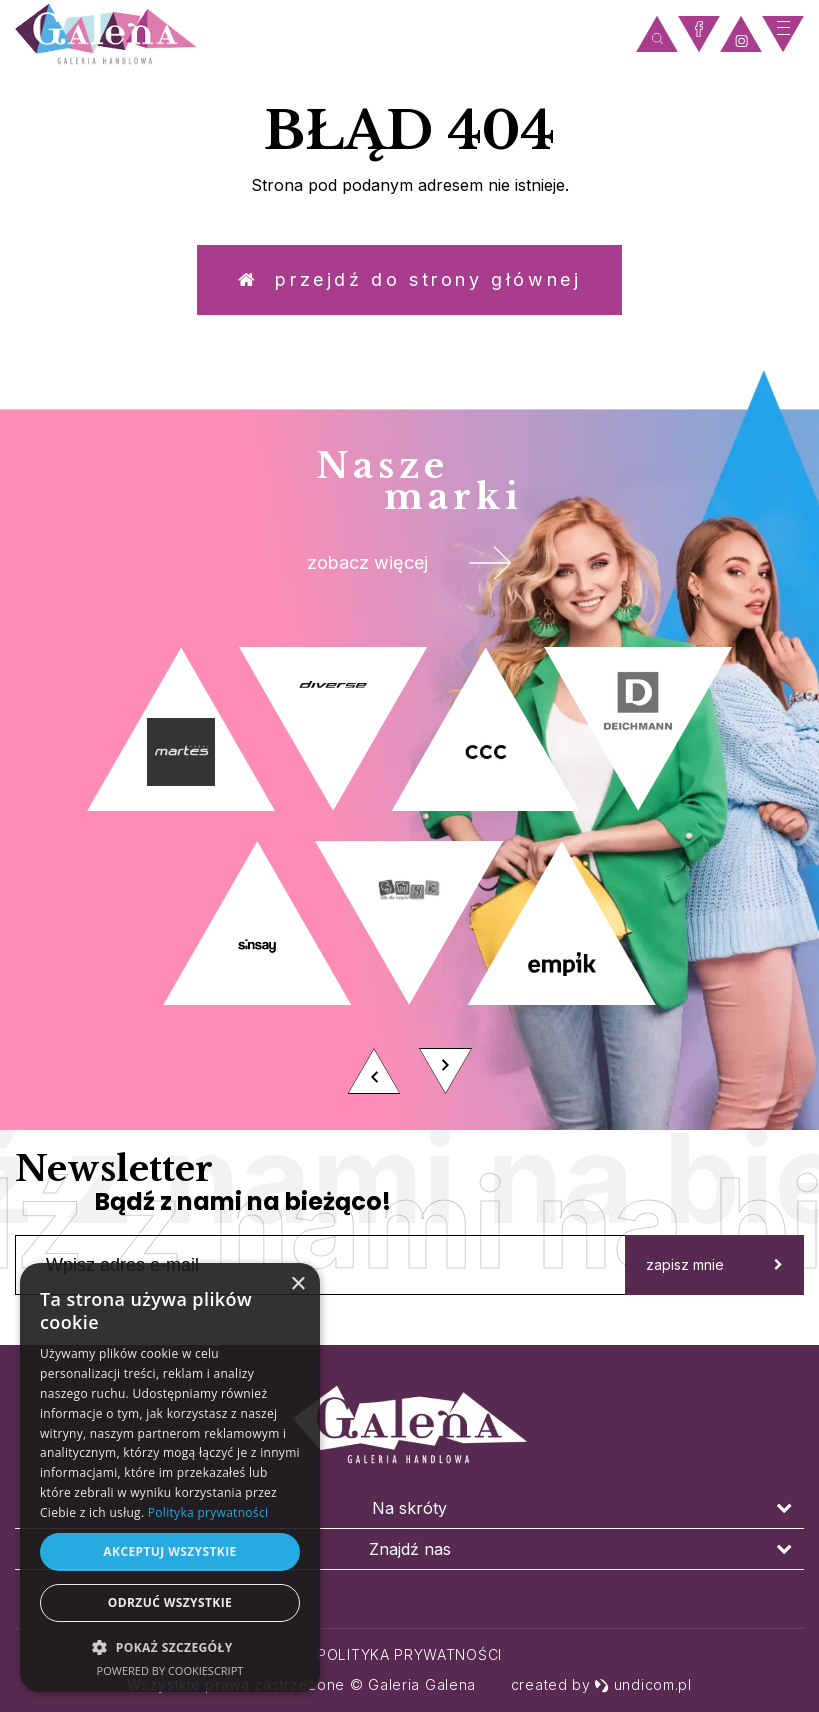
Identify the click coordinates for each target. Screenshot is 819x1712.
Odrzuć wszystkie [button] (170, 1602)
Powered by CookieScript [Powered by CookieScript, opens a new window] (170, 1670)
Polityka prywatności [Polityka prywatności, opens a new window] (208, 1512)
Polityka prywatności (409, 1654)
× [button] (297, 1284)
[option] (409, 877)
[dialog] (170, 1477)
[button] (170, 1646)
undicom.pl (643, 1684)
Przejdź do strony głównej (410, 279)
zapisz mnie (714, 1264)
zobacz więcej (409, 563)
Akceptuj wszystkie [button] (169, 1551)
